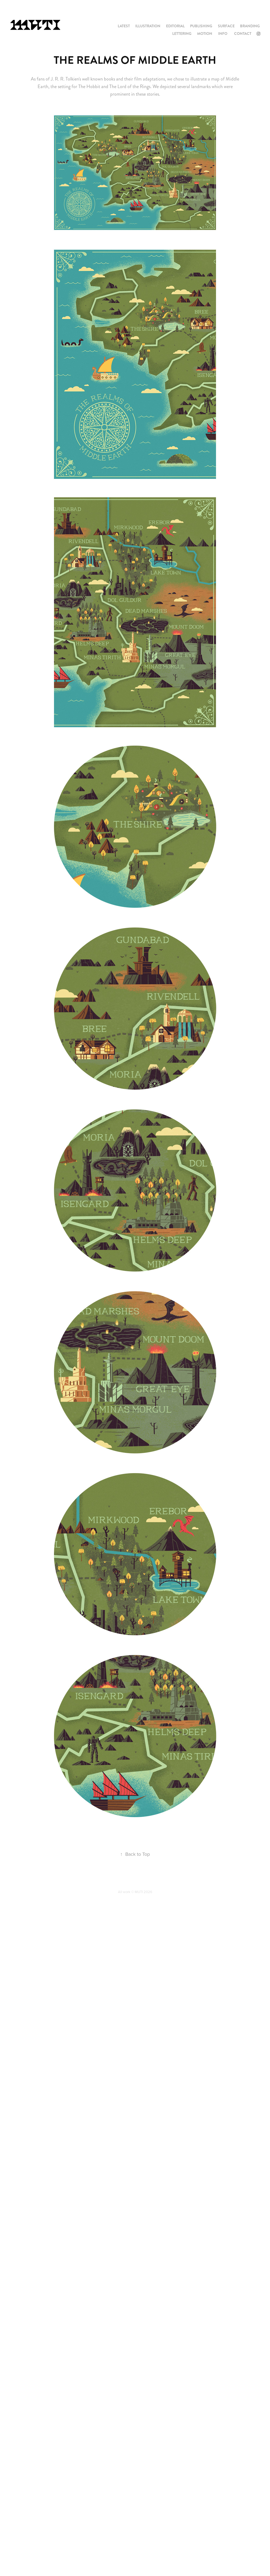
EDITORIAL (175, 26)
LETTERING (181, 33)
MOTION (204, 33)
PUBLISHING (201, 26)
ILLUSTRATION (147, 26)
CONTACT (242, 33)
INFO (222, 33)
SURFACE (226, 26)
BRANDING (250, 26)
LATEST (124, 26)
